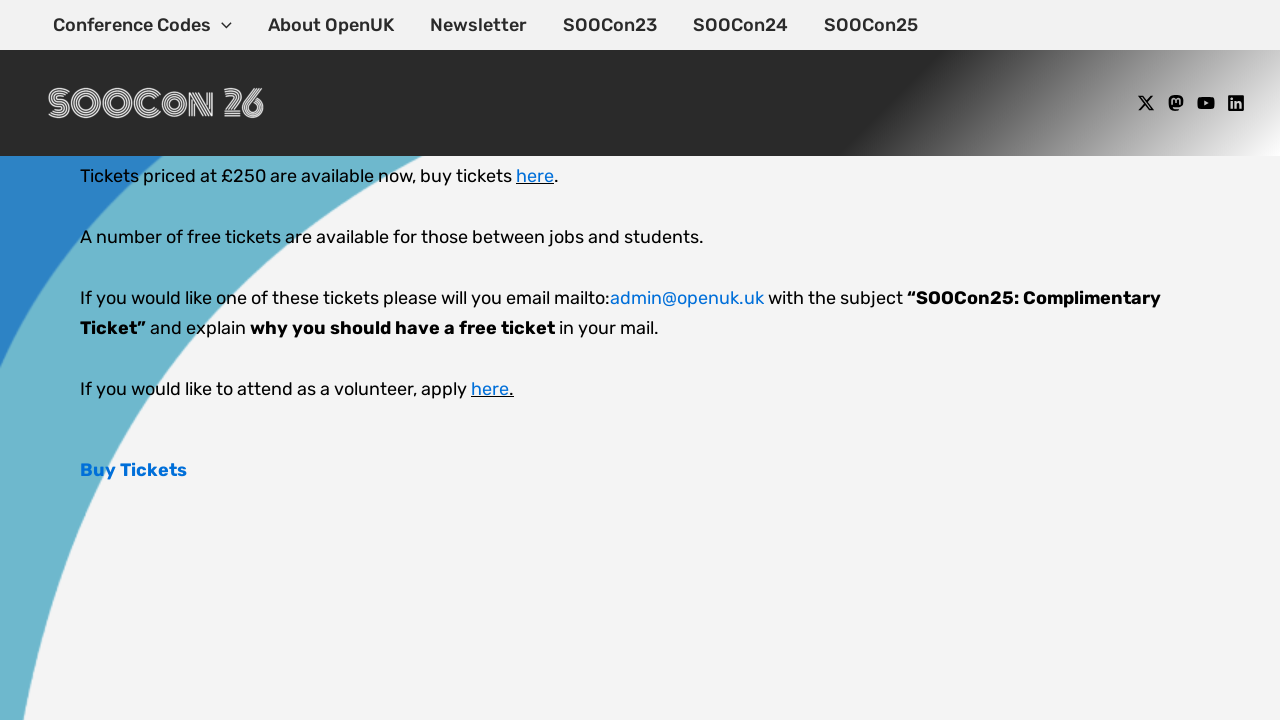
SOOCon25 (871, 25)
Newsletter (478, 25)
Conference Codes (142, 25)
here (535, 176)
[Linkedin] (1236, 103)
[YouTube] (1206, 103)
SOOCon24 (740, 25)
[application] (221, 25)
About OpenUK (331, 25)
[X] (1146, 103)
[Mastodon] (1176, 103)
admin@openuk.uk (687, 298)
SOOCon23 (610, 25)
